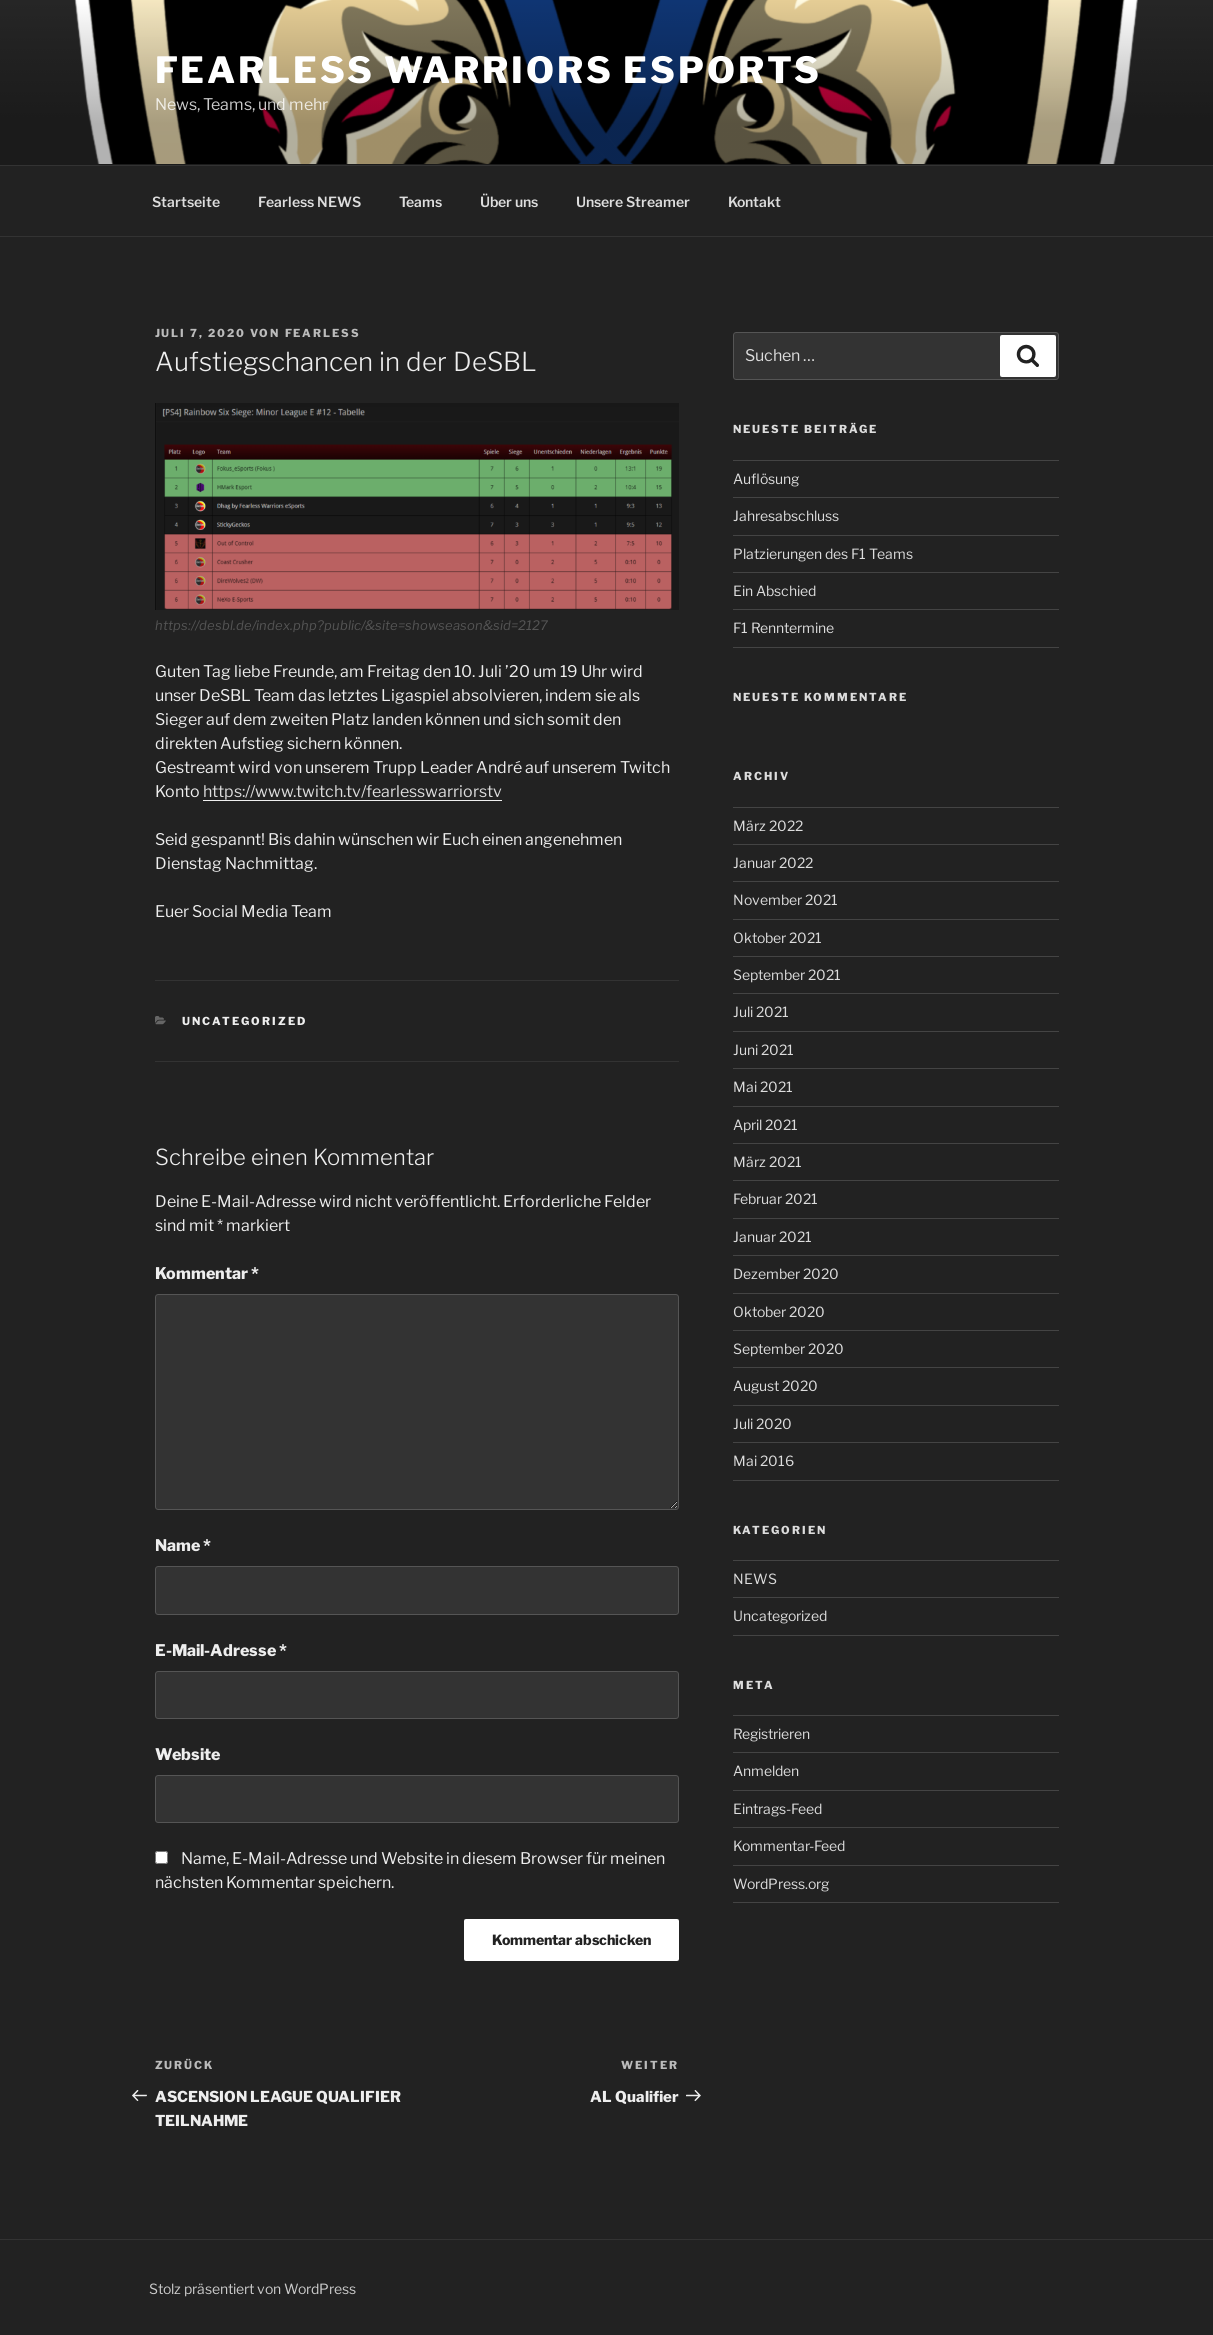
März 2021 (767, 1161)
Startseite (186, 201)
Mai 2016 (763, 1460)
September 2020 (788, 1348)
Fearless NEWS (309, 201)
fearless (323, 333)
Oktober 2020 (779, 1311)
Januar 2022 (773, 862)
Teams (420, 201)
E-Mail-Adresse (221, 1650)
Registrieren (771, 1733)
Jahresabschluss (786, 515)
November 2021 (785, 899)
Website (187, 1754)
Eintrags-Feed (777, 1808)
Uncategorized (244, 1021)
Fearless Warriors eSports (488, 70)
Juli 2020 (762, 1423)
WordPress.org (781, 1883)
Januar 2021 (772, 1236)
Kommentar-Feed (789, 1845)
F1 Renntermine (783, 627)
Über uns (509, 201)
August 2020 (775, 1385)
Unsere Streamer (633, 201)
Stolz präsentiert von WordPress (252, 2288)
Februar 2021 (775, 1198)
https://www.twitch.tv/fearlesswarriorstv (352, 791)
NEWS (755, 1578)
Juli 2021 (761, 1011)
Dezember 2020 (786, 1273)
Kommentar (207, 1273)
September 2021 (787, 974)
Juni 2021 (763, 1049)
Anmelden (766, 1770)
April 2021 (765, 1124)
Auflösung (766, 478)
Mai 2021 (763, 1086)
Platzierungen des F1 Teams (823, 553)
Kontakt (754, 201)
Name (183, 1545)
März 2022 (768, 825)
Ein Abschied (774, 590)
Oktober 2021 (777, 937)
